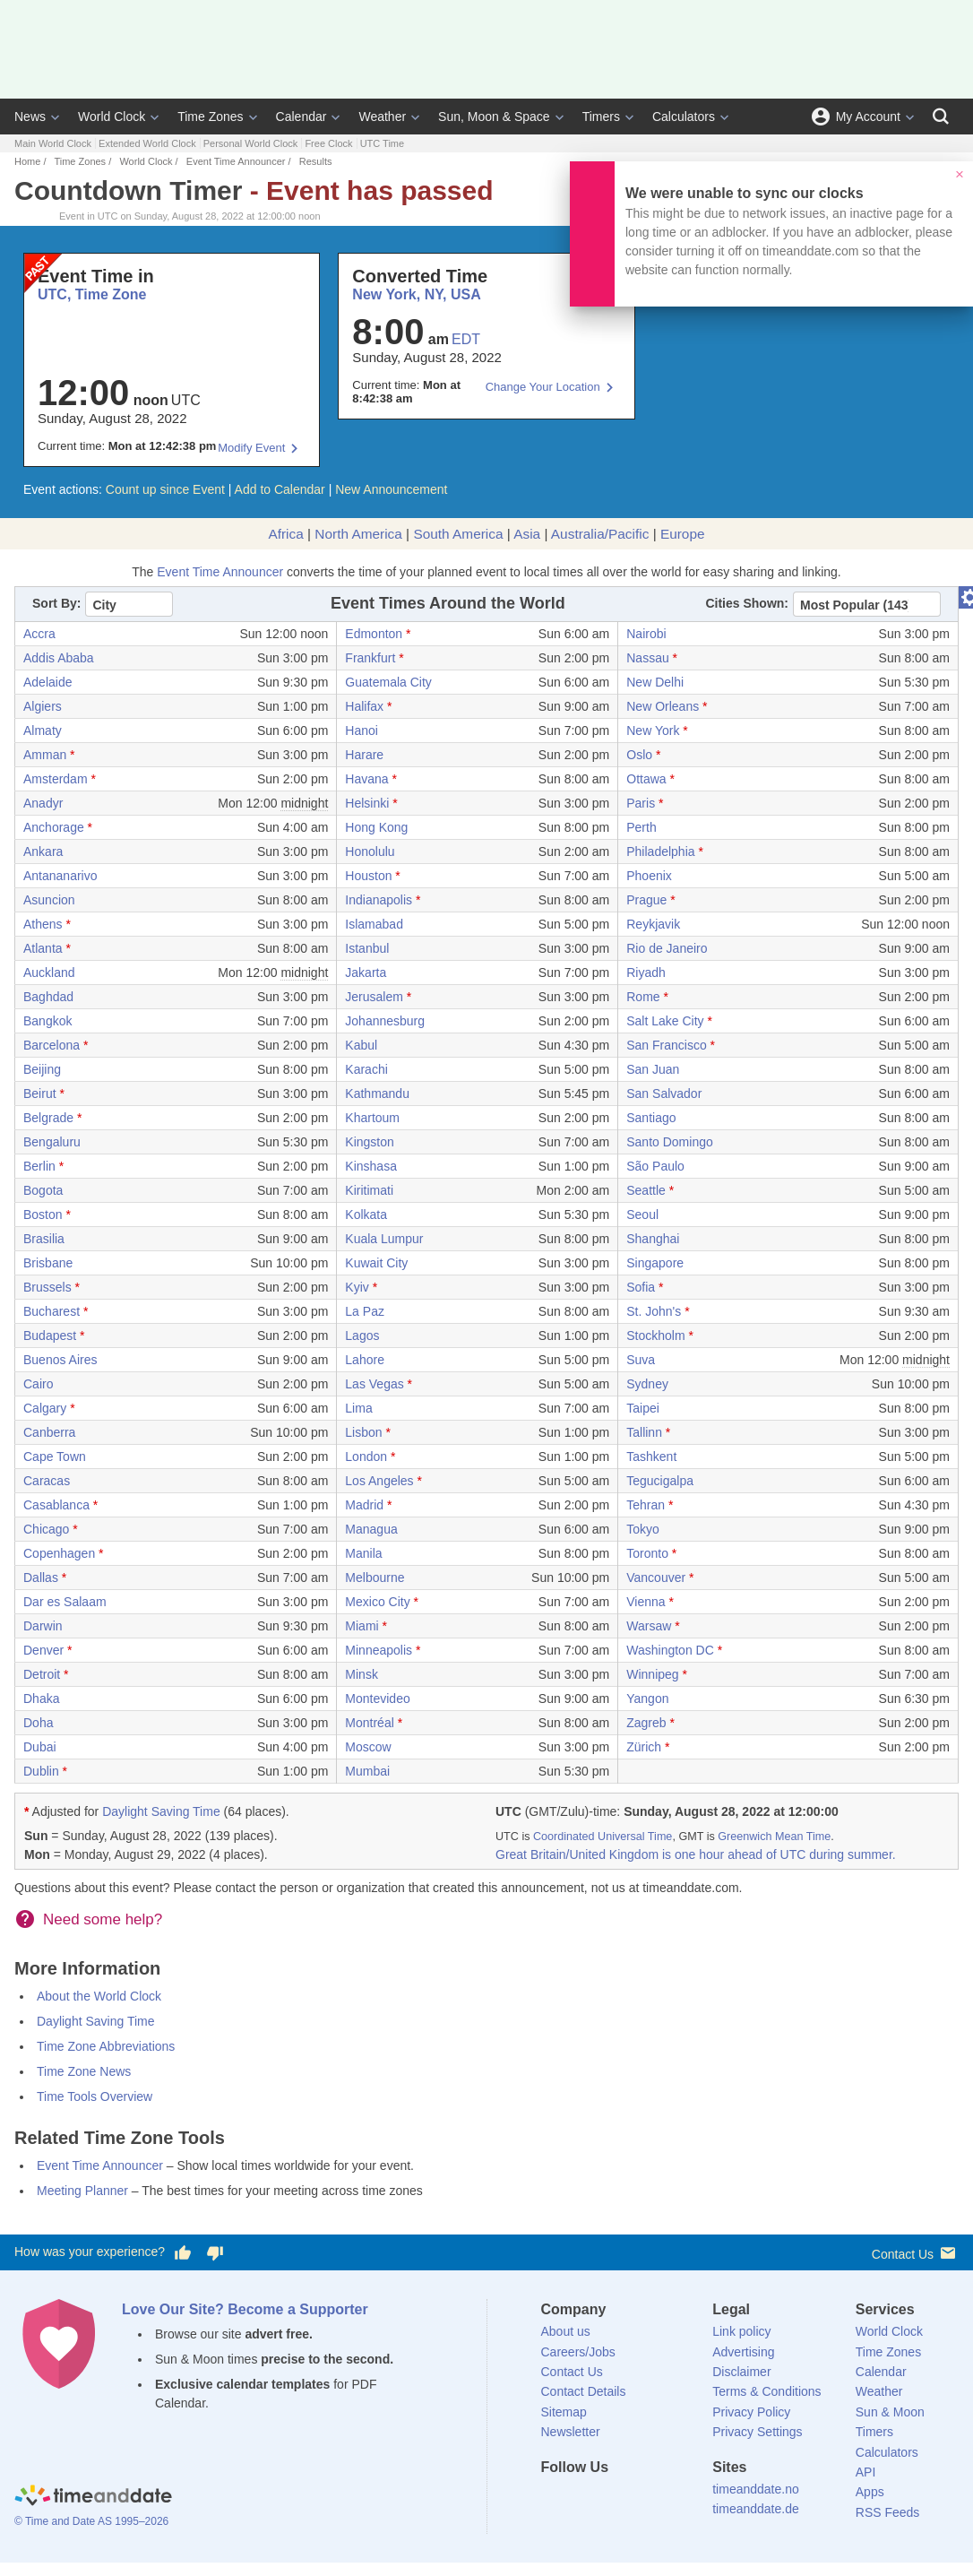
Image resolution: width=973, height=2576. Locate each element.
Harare (364, 755)
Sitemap (564, 2412)
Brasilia (44, 1239)
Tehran (645, 1505)
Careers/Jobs (578, 2352)
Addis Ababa (58, 658)
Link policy (741, 2331)
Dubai (39, 1747)
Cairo (38, 1384)
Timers (601, 116)
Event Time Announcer (236, 161)
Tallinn (644, 1432)
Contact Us (915, 2252)
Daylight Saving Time (161, 1811)
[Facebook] (554, 2500)
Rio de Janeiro (666, 948)
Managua (371, 1529)
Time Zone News (84, 2071)
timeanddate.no (755, 2489)
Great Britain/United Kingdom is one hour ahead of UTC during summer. (695, 1854)
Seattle (646, 1190)
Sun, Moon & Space (494, 116)
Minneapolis (378, 1650)
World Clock (111, 116)
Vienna (645, 1602)
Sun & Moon (890, 2412)
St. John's (653, 1311)
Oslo (639, 755)
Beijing (42, 1069)
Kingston (369, 1142)
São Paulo (655, 1166)
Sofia (640, 1287)
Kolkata (366, 1214)
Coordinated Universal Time (602, 1836)
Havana (366, 779)
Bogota (43, 1190)
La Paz (364, 1311)
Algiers (42, 706)
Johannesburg (385, 1021)
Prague (646, 900)
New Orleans (662, 706)
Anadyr (43, 803)
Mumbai (367, 1771)
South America (458, 533)
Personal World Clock (250, 143)
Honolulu (369, 851)
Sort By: (56, 603)
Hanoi (361, 730)
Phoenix (649, 876)
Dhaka (41, 1698)
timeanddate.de (755, 2509)
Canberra (49, 1432)
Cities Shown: (746, 603)
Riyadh (646, 972)
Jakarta (365, 972)
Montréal (369, 1723)
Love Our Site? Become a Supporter (245, 2309)
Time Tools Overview (94, 2096)
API (866, 2472)
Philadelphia (660, 851)
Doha (38, 1723)
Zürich (643, 1747)
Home (27, 161)
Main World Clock (52, 143)
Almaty (42, 730)
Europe (682, 533)
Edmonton (373, 634)
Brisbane (48, 1263)
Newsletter (570, 2432)
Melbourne (374, 1577)
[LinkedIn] (614, 2500)
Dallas (40, 1577)
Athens (43, 924)
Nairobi (646, 634)
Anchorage (53, 827)
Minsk (361, 1674)
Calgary (44, 1408)
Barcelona (51, 1045)
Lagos (362, 1335)
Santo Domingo (669, 1142)
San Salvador (664, 1093)
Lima (358, 1408)
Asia (526, 533)
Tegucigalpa (659, 1481)
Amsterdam (55, 779)
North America (358, 533)
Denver (43, 1650)
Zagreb (646, 1723)
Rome (642, 997)
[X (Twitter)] (584, 2500)
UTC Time (382, 143)
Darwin (43, 1626)
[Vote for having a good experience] (182, 2252)
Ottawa (646, 779)
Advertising (743, 2352)
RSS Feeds (888, 2512)
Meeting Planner (82, 2190)
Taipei (642, 1408)
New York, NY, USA (416, 294)
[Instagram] (645, 2500)
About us (565, 2331)
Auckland (49, 972)
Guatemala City (388, 682)
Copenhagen (59, 1553)
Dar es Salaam (65, 1602)
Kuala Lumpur (384, 1239)
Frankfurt (370, 658)
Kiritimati (369, 1190)
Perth (641, 827)
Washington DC (670, 1650)
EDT (466, 339)
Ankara (43, 851)
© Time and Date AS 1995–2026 (91, 2521)
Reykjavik (653, 924)
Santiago (651, 1118)
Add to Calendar (280, 489)
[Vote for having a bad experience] (215, 2252)
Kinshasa (371, 1166)
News (30, 116)
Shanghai (652, 1239)
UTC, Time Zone (92, 294)
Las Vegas (374, 1384)
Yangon (647, 1698)
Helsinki (367, 803)
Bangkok (47, 1021)
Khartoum (372, 1118)
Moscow (368, 1747)
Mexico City (377, 1602)
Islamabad (374, 924)
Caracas (46, 1481)
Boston (43, 1214)
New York (652, 730)
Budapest (49, 1335)
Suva (640, 1360)
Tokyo (642, 1529)
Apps (870, 2492)
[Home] (93, 2498)
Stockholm (655, 1335)
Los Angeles (379, 1481)
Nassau (647, 658)
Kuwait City (376, 1263)
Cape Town (54, 1456)
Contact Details (583, 2391)
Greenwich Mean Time (774, 1836)
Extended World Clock (147, 143)
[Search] (941, 116)
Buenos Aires (60, 1360)
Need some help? (102, 1919)
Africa (285, 533)
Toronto (647, 1553)
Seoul (642, 1214)
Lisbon (363, 1432)
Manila (363, 1553)
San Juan (652, 1069)
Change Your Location (543, 386)
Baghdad (48, 997)
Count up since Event (165, 489)
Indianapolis (378, 900)
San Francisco (666, 1045)
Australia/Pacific (600, 533)
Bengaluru (52, 1142)
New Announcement (391, 489)
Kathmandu (377, 1093)
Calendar (301, 116)
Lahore (364, 1360)
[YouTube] (675, 2500)
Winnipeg (652, 1674)
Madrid (364, 1505)
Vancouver (655, 1577)
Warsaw (648, 1626)
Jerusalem (374, 997)
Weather (382, 116)
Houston (368, 876)
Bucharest (51, 1311)
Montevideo (377, 1698)
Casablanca (56, 1505)
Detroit (41, 1674)
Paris (640, 803)
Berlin (39, 1166)
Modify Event (251, 447)
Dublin (41, 1771)
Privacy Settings (757, 2432)
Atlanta (43, 948)
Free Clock (328, 143)
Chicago (46, 1529)
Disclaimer (741, 2371)
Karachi (366, 1069)
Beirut (39, 1093)
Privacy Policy (751, 2412)
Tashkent (651, 1456)
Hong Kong (376, 827)
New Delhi (655, 682)
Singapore (655, 1263)
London (366, 1456)
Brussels (47, 1287)
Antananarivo (60, 876)
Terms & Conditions (766, 2391)
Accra (39, 634)
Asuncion (49, 900)
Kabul (361, 1045)
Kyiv (356, 1287)
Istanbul (367, 948)
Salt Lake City (664, 1021)
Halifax (364, 706)
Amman (44, 755)
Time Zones (210, 116)
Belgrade (48, 1118)
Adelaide (48, 682)
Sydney (647, 1384)
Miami (361, 1626)
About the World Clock (99, 1996)
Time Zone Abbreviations (106, 2046)
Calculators (683, 116)
